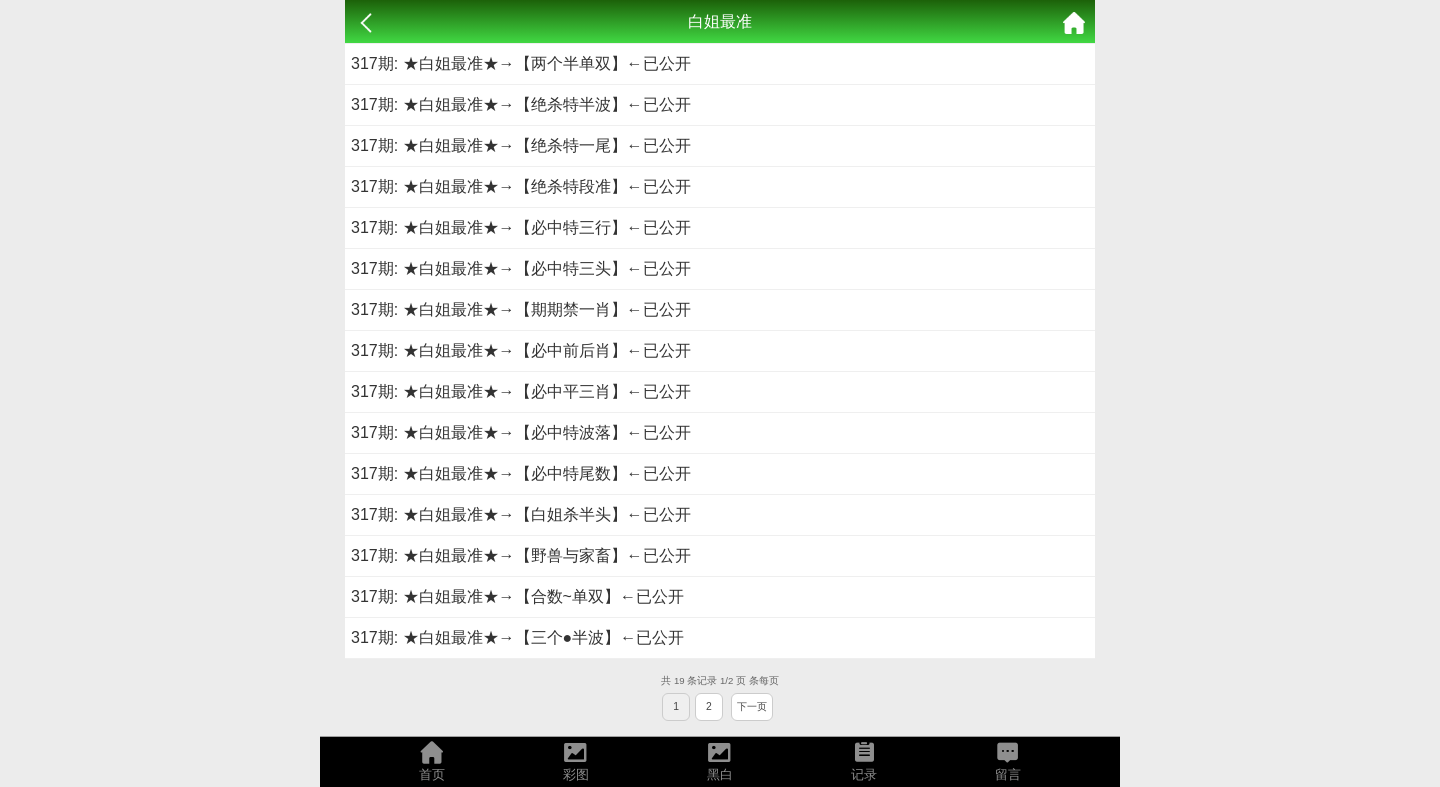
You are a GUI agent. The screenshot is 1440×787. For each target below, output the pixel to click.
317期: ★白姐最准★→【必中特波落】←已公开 (521, 432)
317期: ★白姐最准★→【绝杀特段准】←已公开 (521, 186)
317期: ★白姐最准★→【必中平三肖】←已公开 (521, 391)
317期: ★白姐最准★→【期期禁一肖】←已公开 (521, 309)
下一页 (752, 706)
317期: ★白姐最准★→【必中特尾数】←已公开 (521, 473)
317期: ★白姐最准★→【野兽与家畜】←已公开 (521, 555)
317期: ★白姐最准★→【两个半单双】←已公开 (521, 63)
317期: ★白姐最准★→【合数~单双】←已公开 (517, 596)
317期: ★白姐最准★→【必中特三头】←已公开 (521, 268)
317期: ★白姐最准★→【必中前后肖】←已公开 (521, 350)
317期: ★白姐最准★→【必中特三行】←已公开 (521, 227)
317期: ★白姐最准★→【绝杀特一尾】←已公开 (521, 145)
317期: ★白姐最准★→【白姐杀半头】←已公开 (521, 514)
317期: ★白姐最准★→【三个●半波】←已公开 (517, 637)
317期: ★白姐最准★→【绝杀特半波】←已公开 (521, 104)
